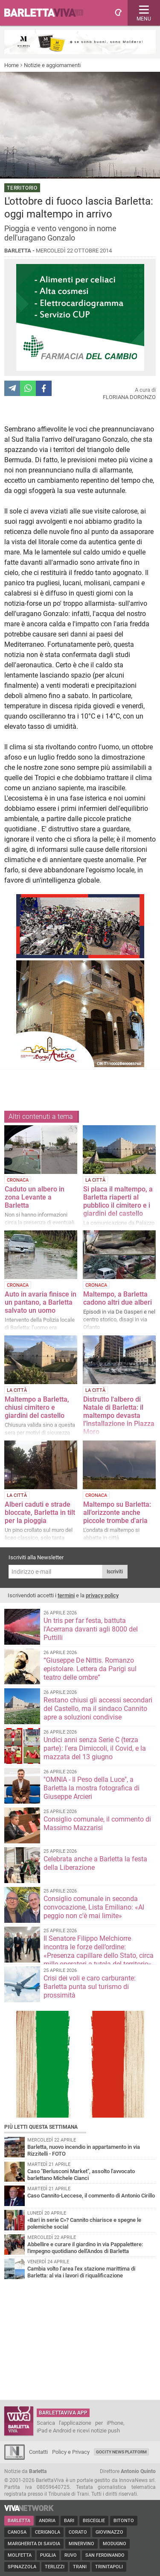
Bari (69, 2520)
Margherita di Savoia (34, 2544)
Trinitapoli (109, 2567)
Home (11, 65)
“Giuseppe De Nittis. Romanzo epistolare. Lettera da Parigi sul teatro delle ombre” (90, 1668)
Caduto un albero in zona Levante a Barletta (34, 1197)
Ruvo (70, 2555)
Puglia (48, 2555)
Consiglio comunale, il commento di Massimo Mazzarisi (97, 1823)
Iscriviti (115, 1572)
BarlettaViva (47, 13)
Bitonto (123, 2520)
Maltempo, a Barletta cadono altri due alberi (117, 1298)
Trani (80, 2567)
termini (66, 1595)
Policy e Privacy (71, 2452)
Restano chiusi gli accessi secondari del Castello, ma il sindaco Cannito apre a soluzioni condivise (98, 1708)
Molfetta (20, 2555)
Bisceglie (94, 2520)
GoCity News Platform (121, 2452)
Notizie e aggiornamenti (52, 65)
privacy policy (102, 1595)
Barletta (19, 2520)
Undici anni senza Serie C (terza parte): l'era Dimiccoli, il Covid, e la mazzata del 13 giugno (95, 1748)
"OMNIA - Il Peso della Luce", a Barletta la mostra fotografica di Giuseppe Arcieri (92, 1788)
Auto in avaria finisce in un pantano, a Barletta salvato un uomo (40, 1302)
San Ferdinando (105, 2555)
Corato (78, 2532)
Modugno (114, 2544)
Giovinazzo (109, 2532)
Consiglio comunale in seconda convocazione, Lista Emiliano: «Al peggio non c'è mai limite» (94, 1907)
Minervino (81, 2544)
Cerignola (47, 2532)
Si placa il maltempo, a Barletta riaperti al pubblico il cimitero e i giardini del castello (118, 1201)
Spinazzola (22, 2567)
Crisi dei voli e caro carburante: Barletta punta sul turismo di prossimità (90, 1986)
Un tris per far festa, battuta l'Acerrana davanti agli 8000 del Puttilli (91, 1629)
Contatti (38, 2452)
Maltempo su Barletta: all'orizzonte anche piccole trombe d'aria (117, 1512)
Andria (47, 2520)
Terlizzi (54, 2567)
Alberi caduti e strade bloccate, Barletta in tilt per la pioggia (40, 1512)
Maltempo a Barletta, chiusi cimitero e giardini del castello (37, 1407)
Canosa (17, 2532)
